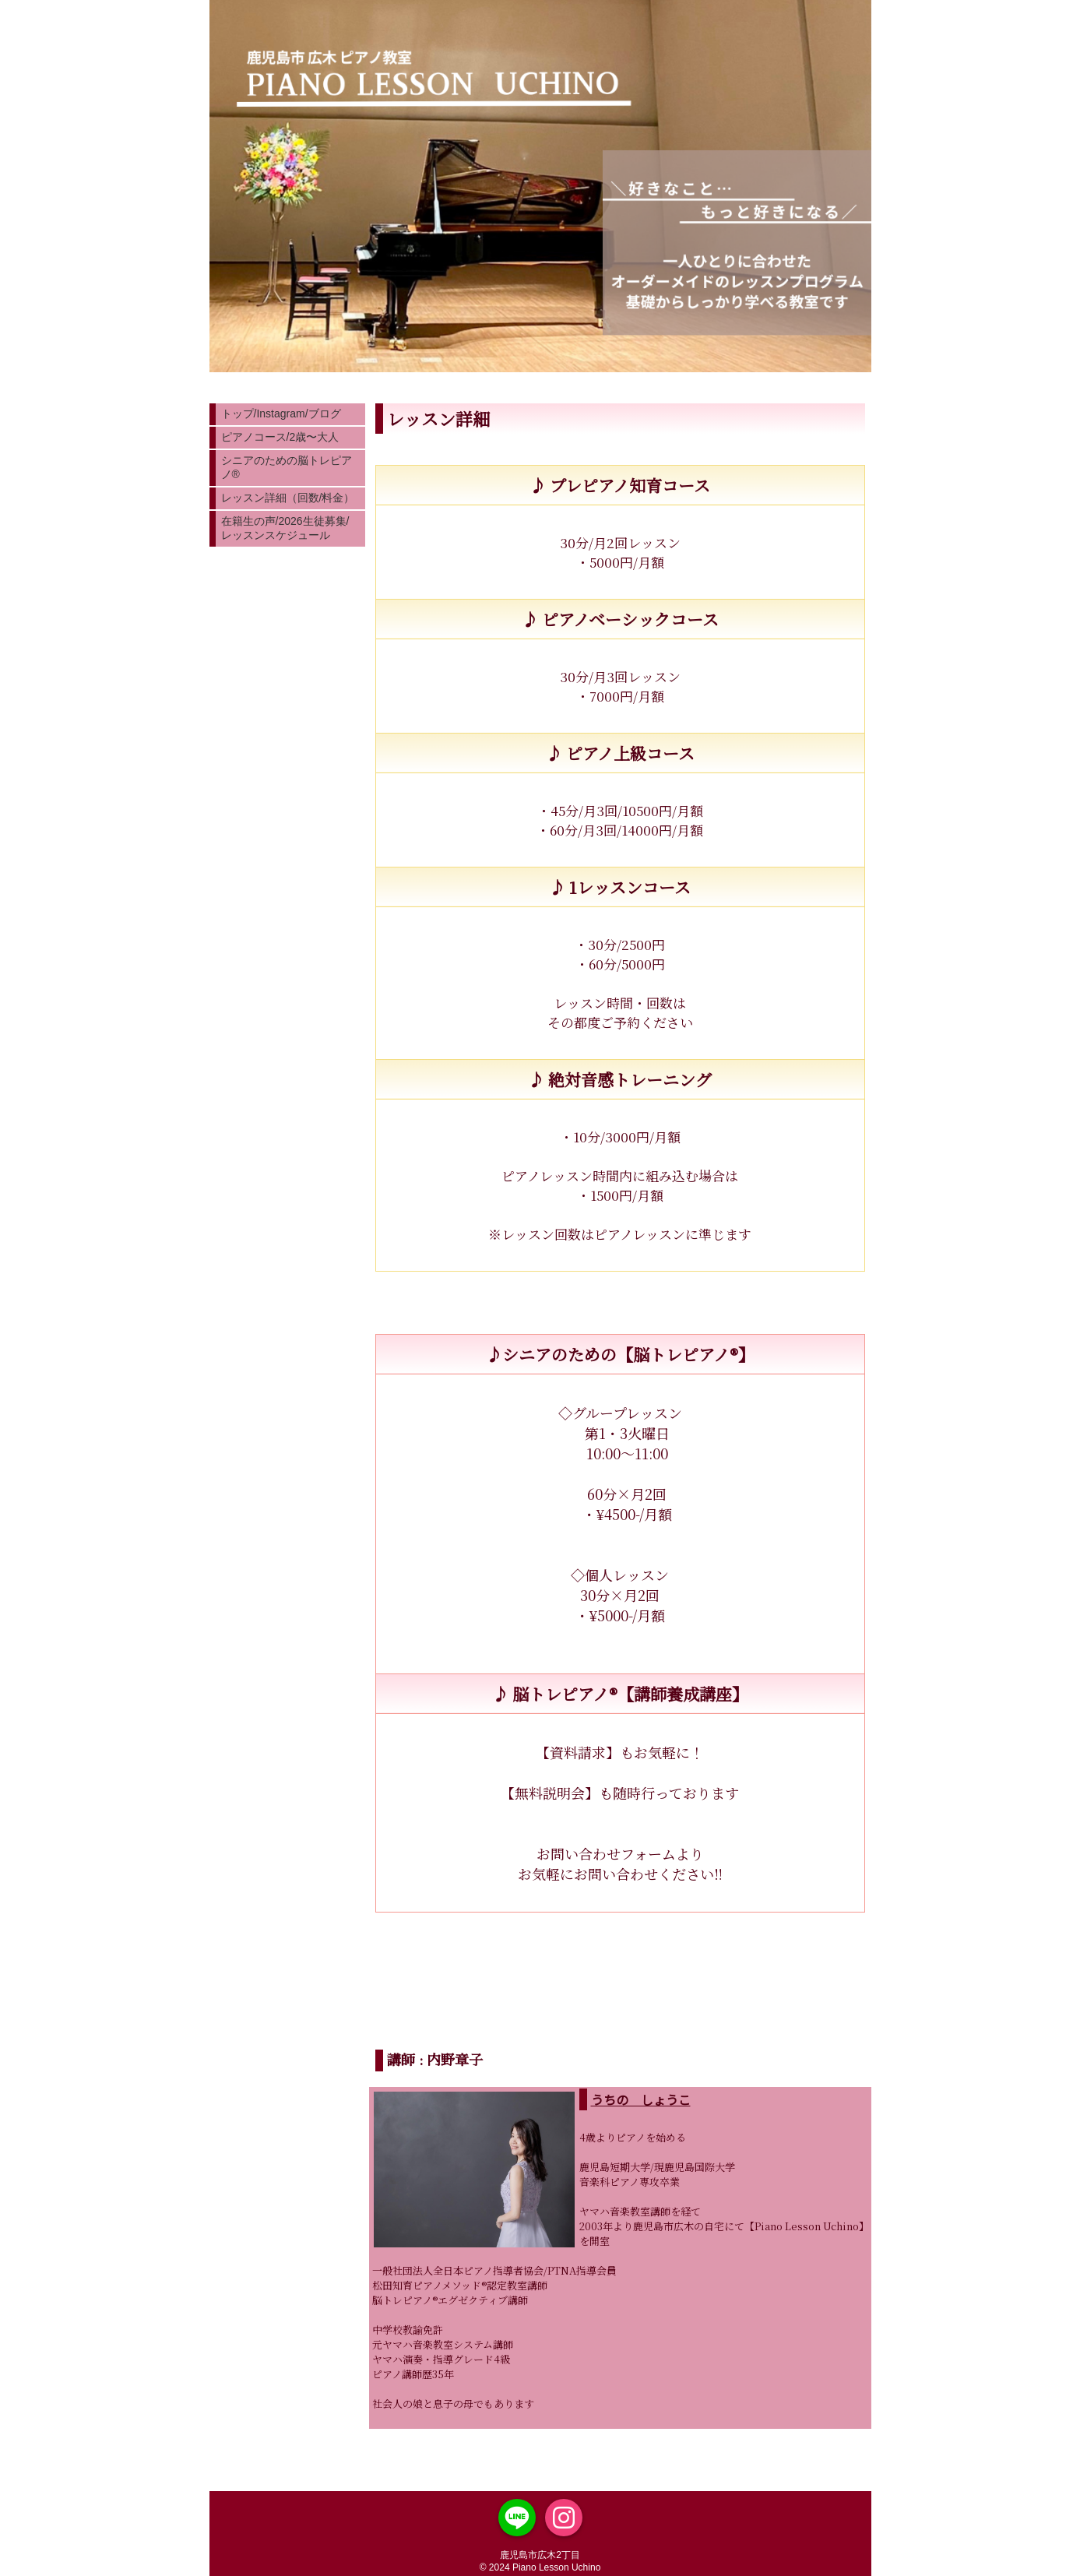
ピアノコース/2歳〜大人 (280, 437)
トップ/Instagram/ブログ (281, 413)
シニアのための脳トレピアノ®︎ (286, 467)
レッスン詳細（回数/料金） (288, 497)
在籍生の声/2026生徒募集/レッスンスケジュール (285, 528)
